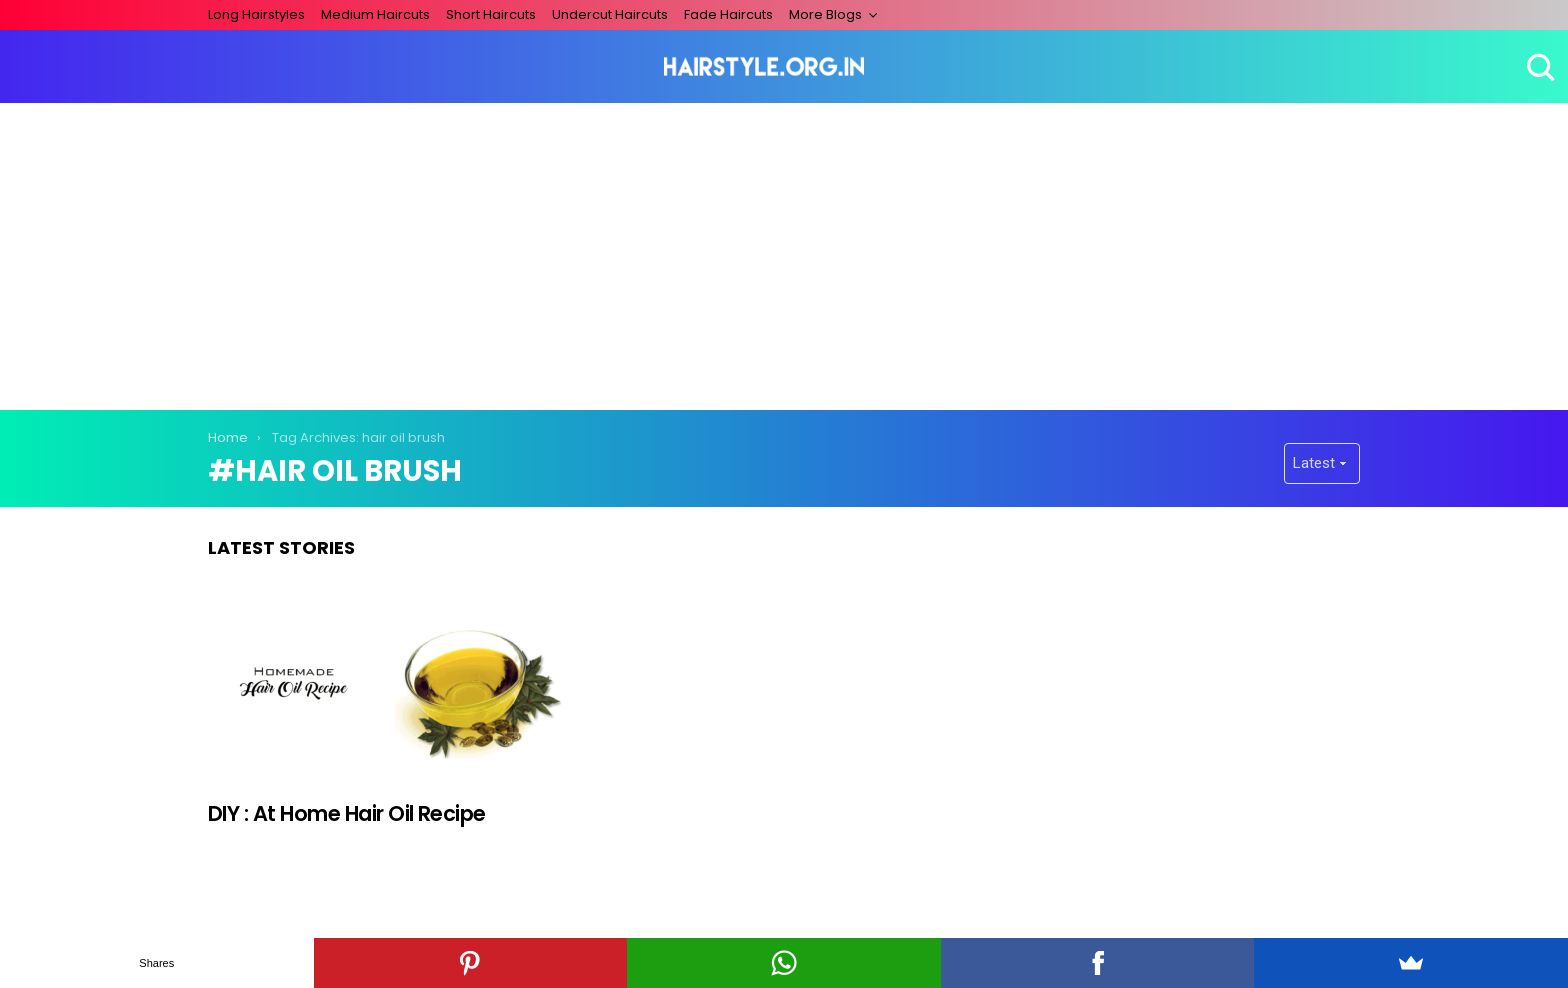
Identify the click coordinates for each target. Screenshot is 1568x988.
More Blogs (825, 14)
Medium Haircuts (375, 14)
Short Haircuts (491, 14)
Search (1538, 67)
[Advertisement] (784, 253)
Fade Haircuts (728, 14)
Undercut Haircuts (610, 14)
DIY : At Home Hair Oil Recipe (347, 813)
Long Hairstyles (256, 14)
